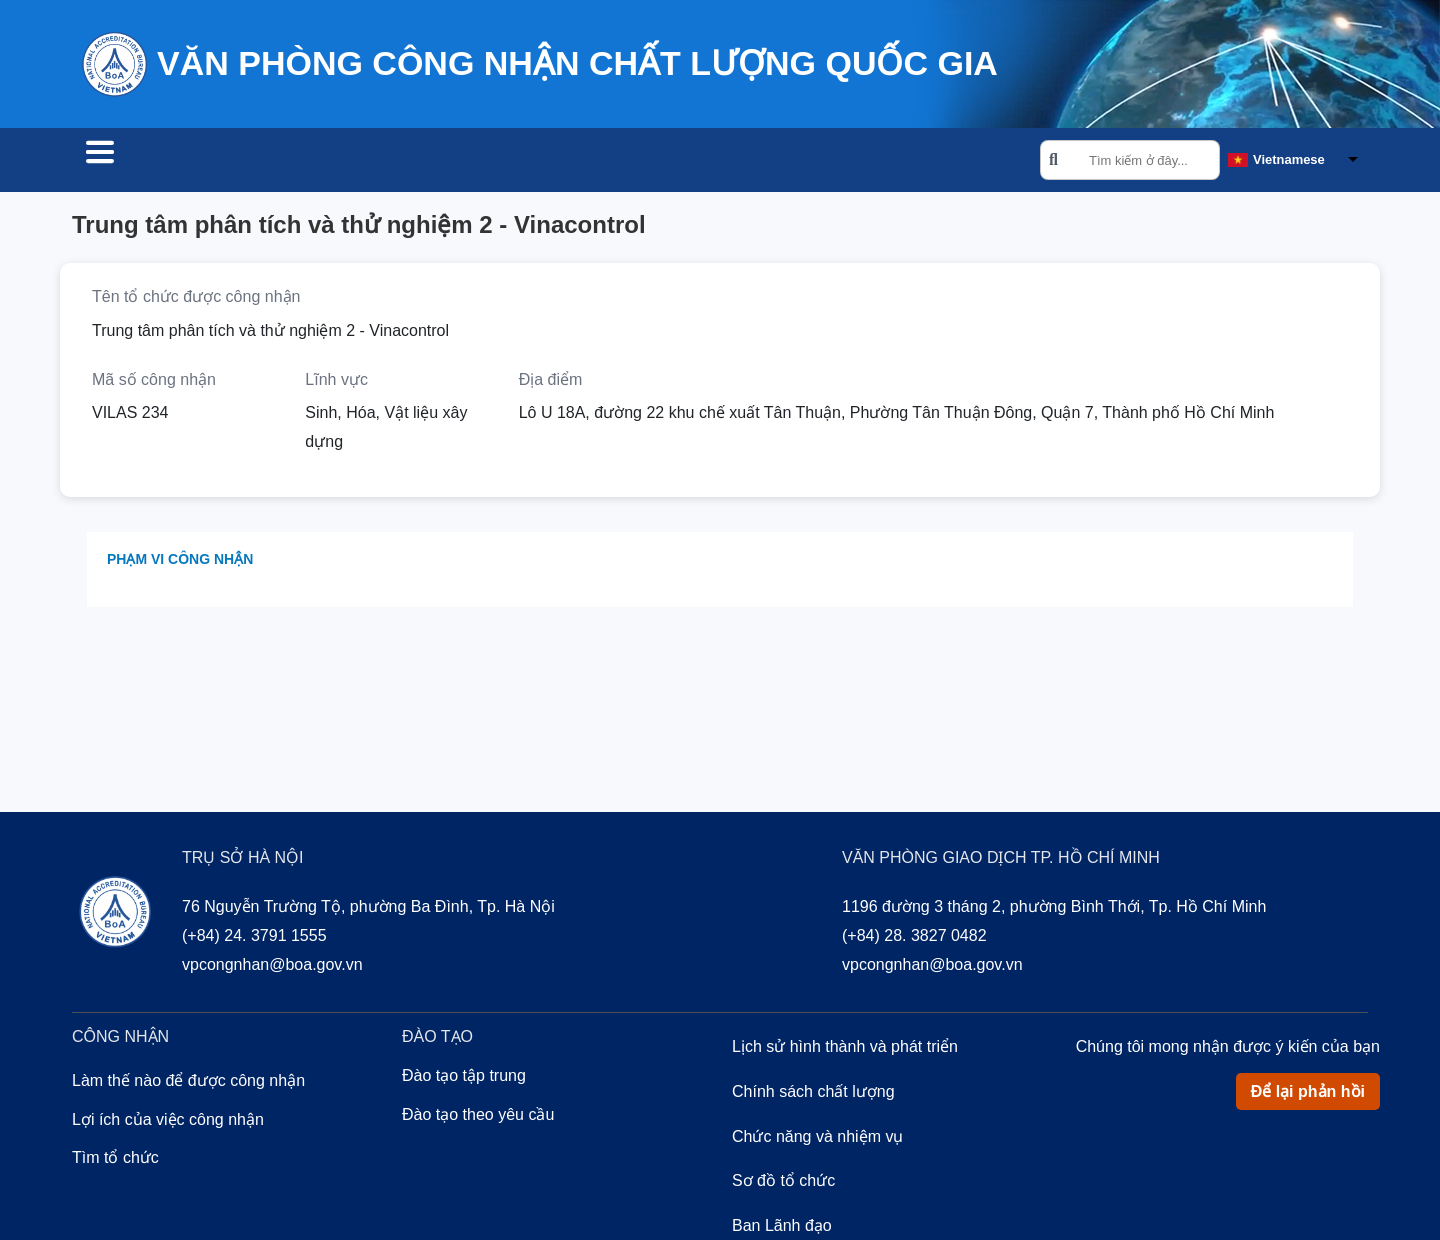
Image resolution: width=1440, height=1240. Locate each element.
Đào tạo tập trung (464, 1078)
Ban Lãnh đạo (782, 1228)
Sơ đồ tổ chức (783, 1183)
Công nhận (282, 162)
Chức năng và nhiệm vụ (817, 1139)
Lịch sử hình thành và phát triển (845, 1049)
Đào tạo (402, 162)
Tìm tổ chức (143, 162)
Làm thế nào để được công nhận (188, 1083)
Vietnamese (1289, 160)
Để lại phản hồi (1308, 1094)
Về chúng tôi (528, 162)
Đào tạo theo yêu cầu (478, 1117)
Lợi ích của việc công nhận (168, 1122)
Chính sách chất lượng (813, 1094)
